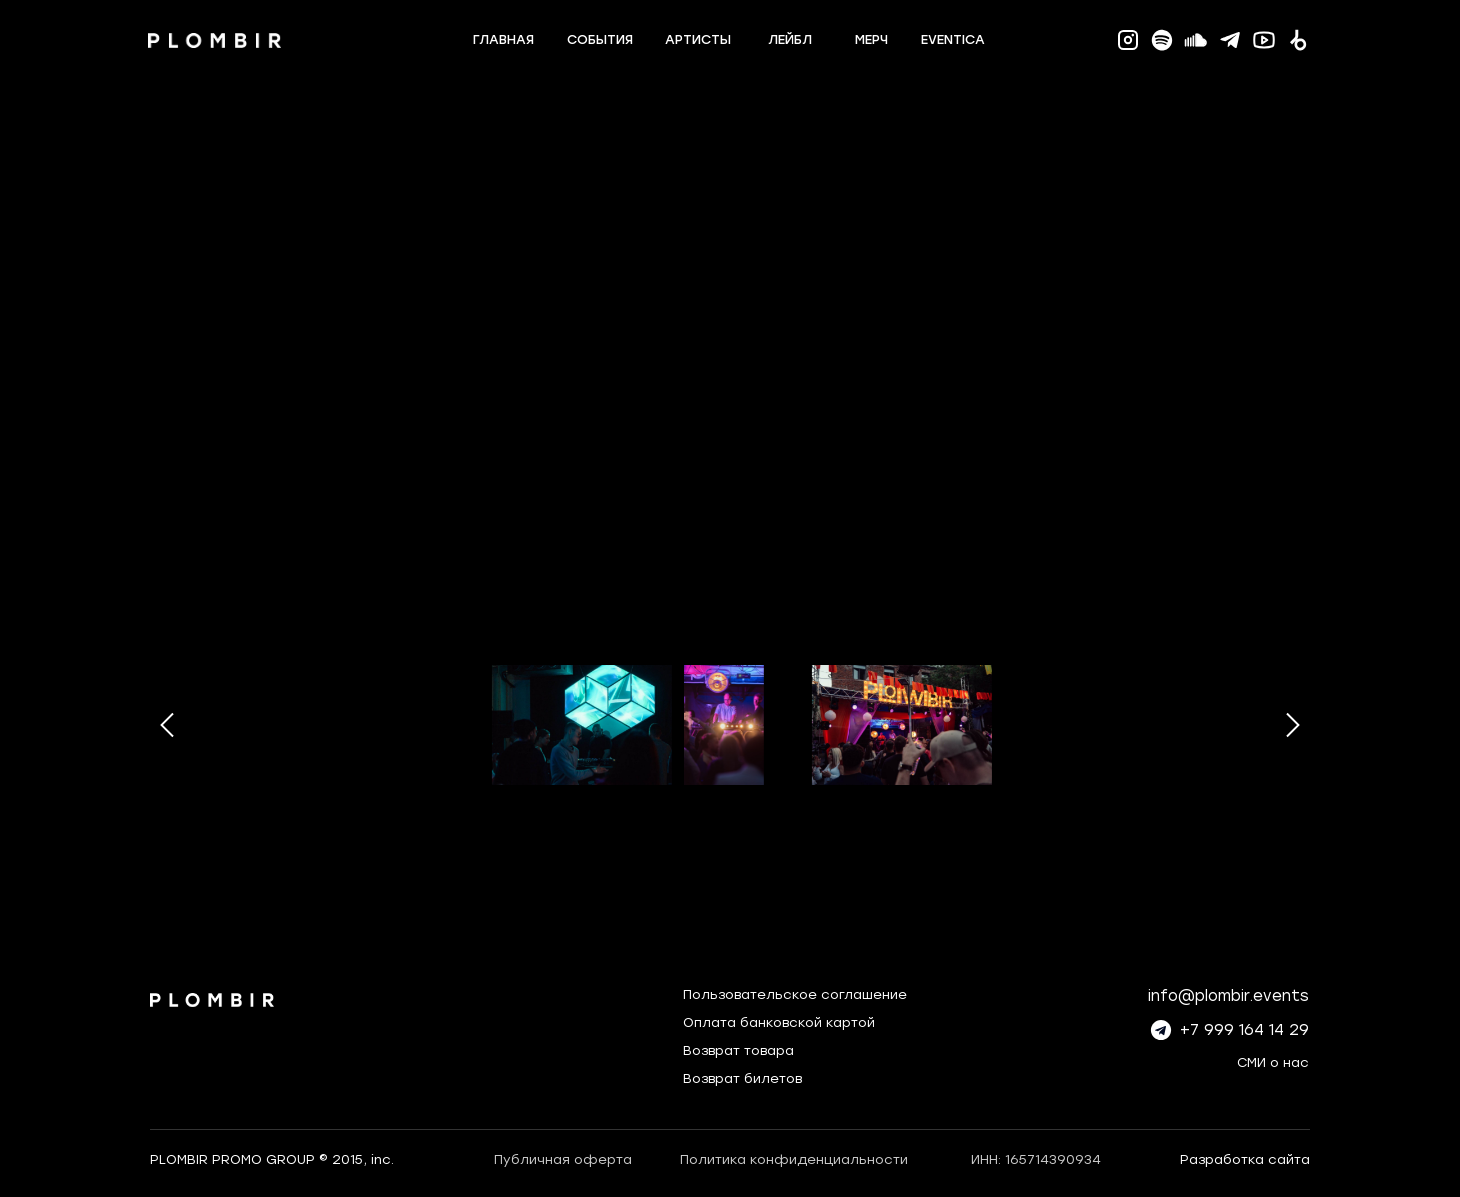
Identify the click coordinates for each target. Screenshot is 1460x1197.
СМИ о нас (1273, 1062)
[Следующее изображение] (1293, 725)
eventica (953, 39)
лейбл (790, 39)
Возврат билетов (742, 1078)
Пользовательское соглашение (795, 994)
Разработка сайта (1245, 1159)
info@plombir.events (1228, 996)
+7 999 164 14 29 (1244, 1030)
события (600, 39)
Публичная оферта (563, 1159)
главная (503, 39)
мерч (871, 39)
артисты (698, 39)
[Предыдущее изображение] (167, 725)
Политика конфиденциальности (794, 1159)
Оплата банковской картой (779, 1022)
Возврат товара (738, 1050)
